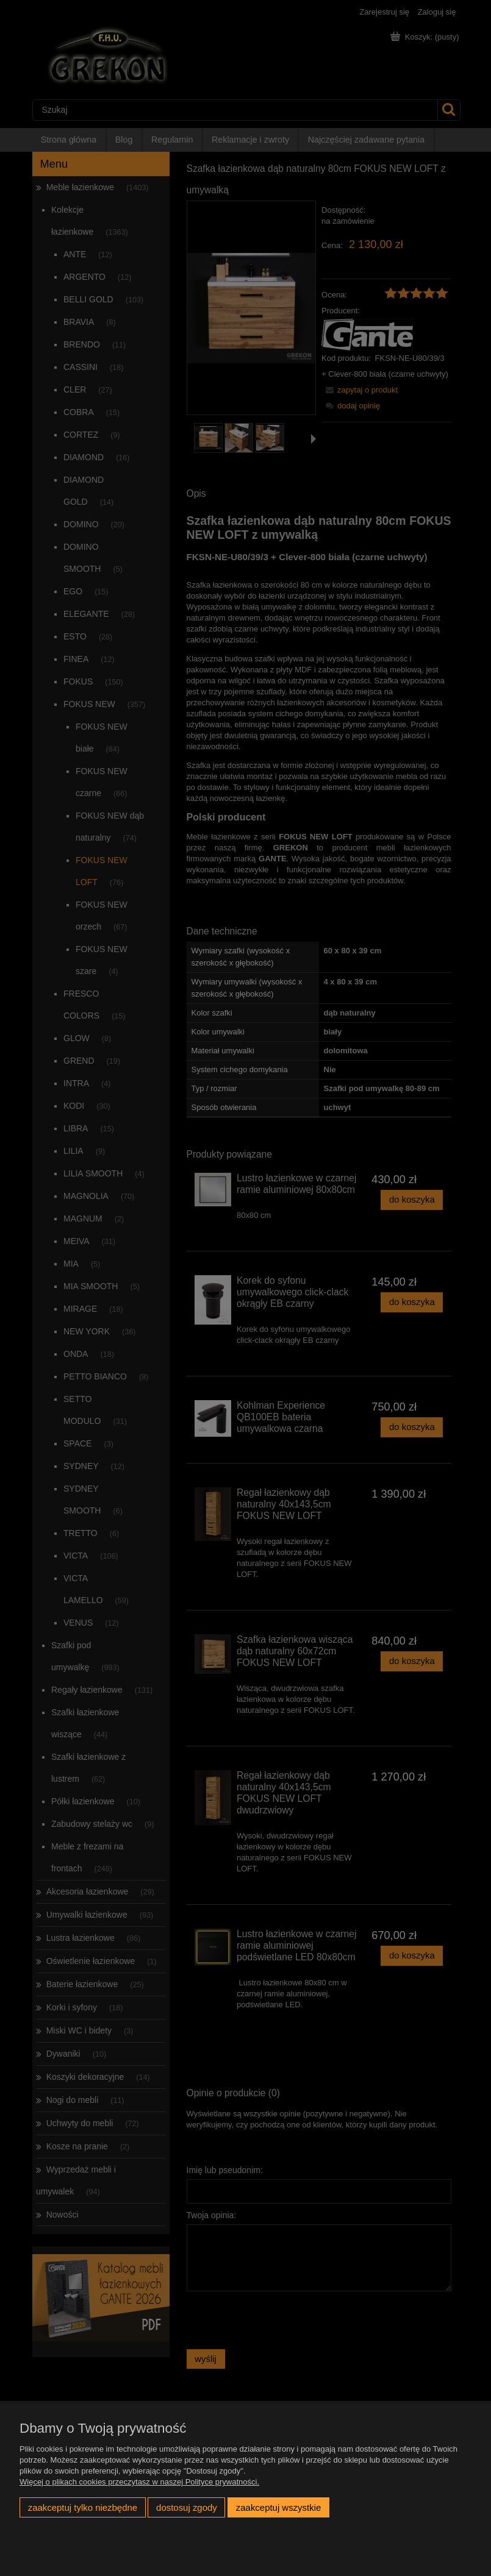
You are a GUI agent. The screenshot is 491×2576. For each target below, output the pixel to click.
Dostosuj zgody (186, 2507)
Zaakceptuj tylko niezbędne (82, 2507)
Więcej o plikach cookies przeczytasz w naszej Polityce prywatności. (139, 2481)
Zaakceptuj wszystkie (278, 2507)
